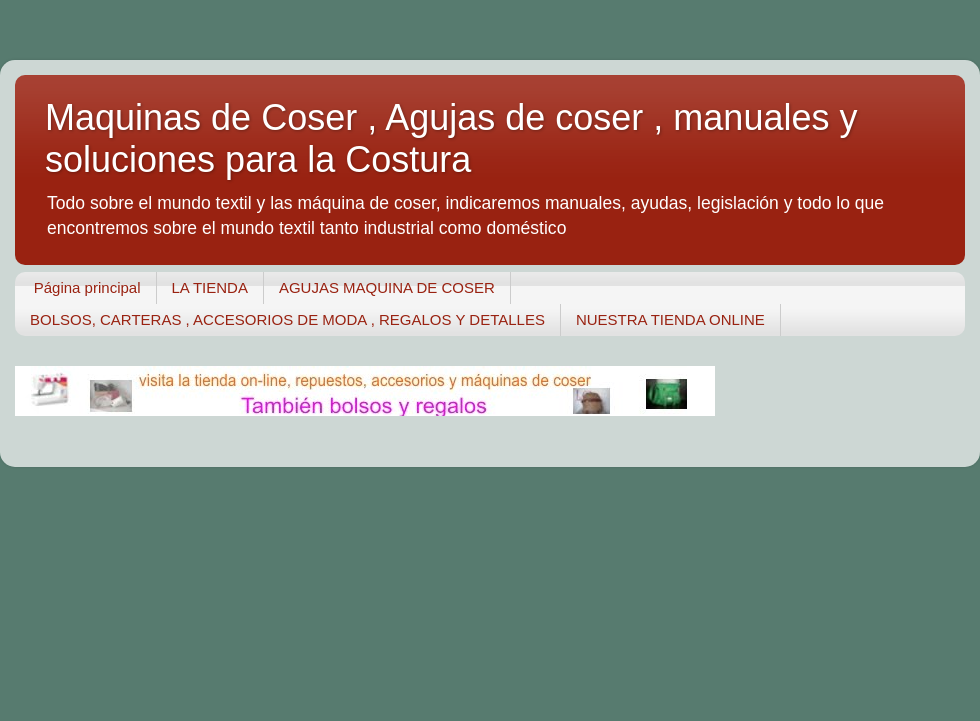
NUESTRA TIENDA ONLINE (670, 319)
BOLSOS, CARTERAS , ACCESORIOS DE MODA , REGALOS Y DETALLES (287, 319)
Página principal (87, 287)
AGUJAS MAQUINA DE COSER (387, 287)
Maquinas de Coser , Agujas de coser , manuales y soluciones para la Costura (451, 138)
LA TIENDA (210, 287)
